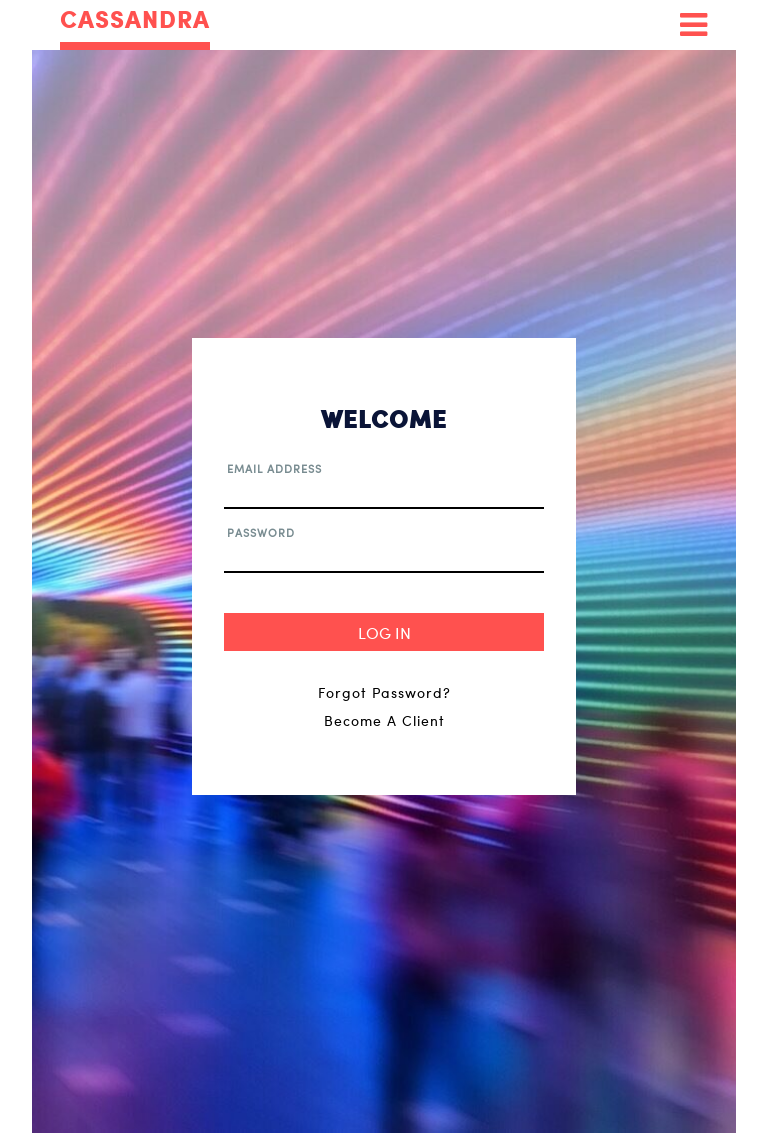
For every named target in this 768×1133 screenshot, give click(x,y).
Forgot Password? (384, 692)
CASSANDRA (135, 20)
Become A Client (384, 720)
